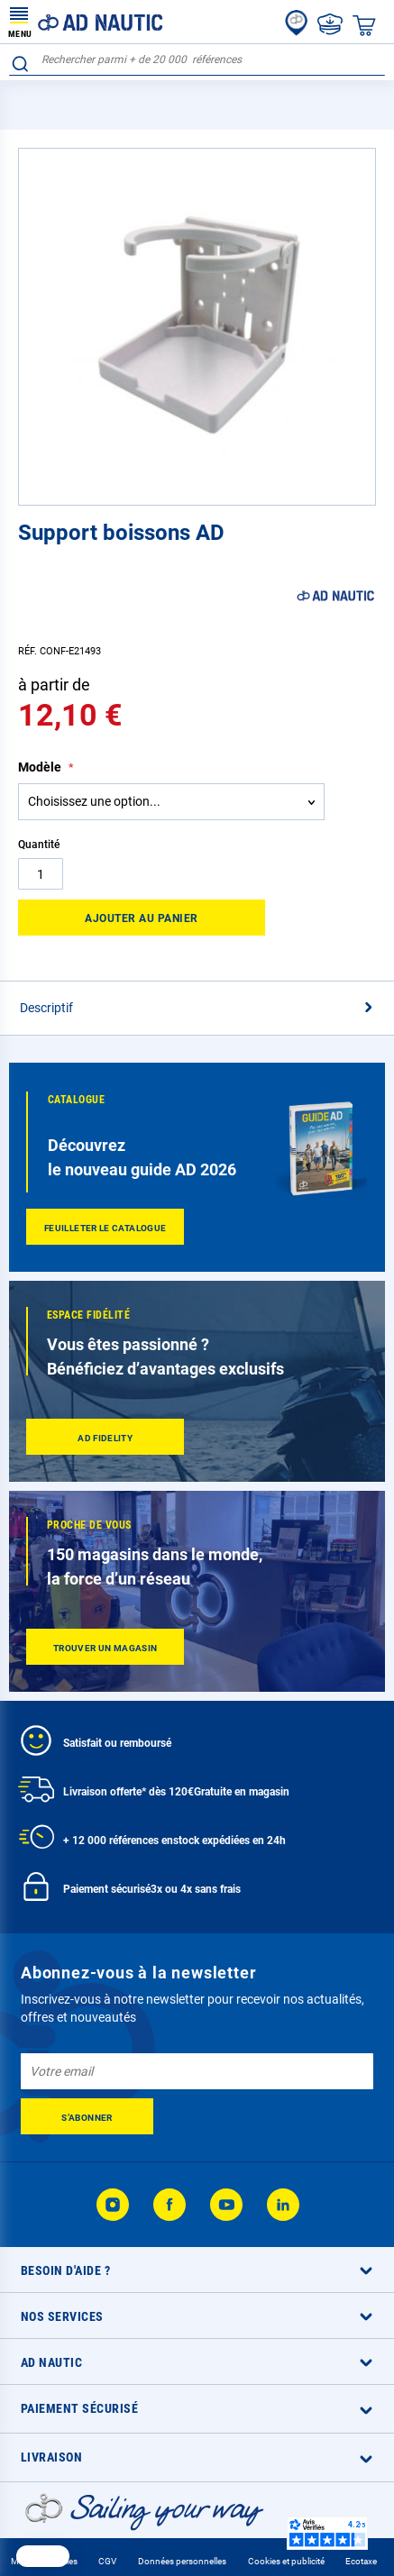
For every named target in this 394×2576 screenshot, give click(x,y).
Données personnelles (182, 2561)
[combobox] (197, 60)
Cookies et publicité (286, 2561)
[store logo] (85, 21)
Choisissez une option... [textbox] (94, 801)
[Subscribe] (87, 2116)
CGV (107, 2561)
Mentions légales (44, 2561)
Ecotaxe (361, 2561)
